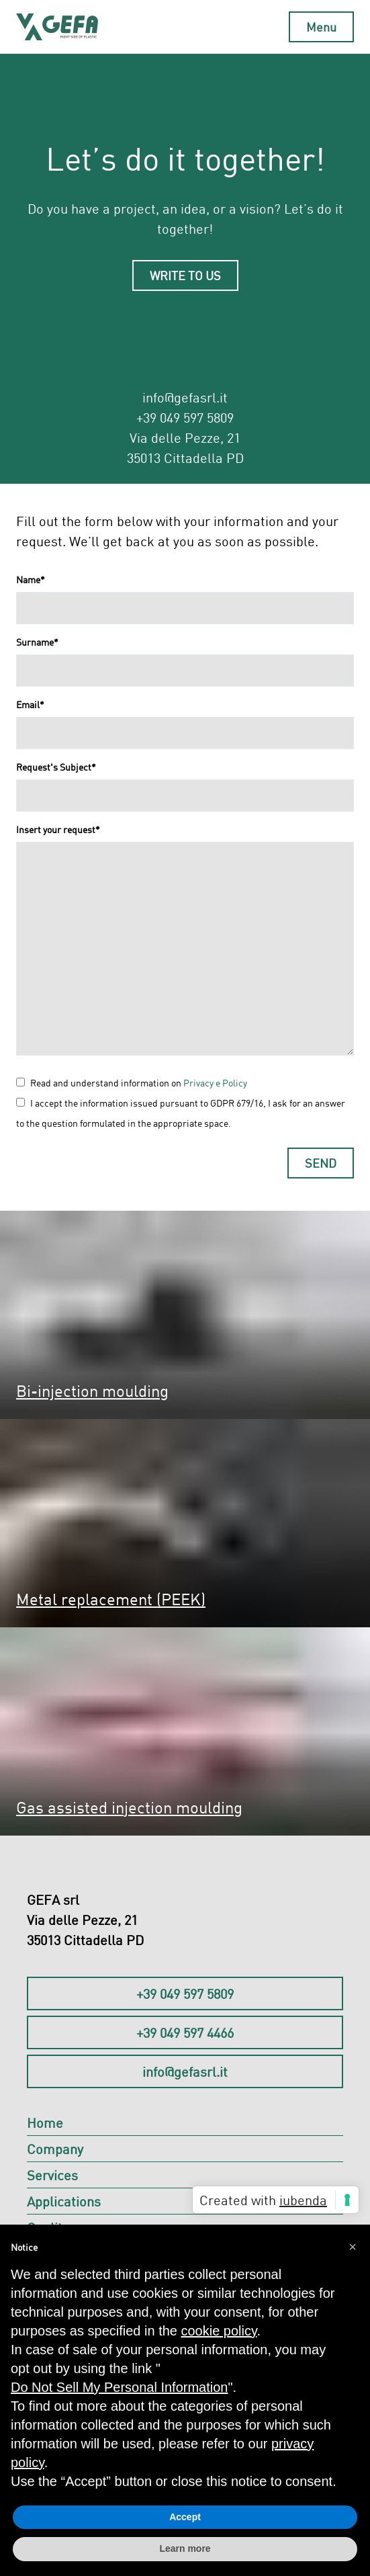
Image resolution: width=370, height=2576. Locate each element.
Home (45, 2122)
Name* (30, 579)
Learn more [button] (184, 2548)
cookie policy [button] (219, 2330)
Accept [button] (185, 2516)
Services (52, 2175)
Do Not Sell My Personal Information (119, 2387)
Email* (30, 704)
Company (55, 2149)
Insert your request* (58, 829)
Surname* (37, 642)
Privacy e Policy (215, 1082)
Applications (64, 2201)
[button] (352, 2246)
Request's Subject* (56, 767)
